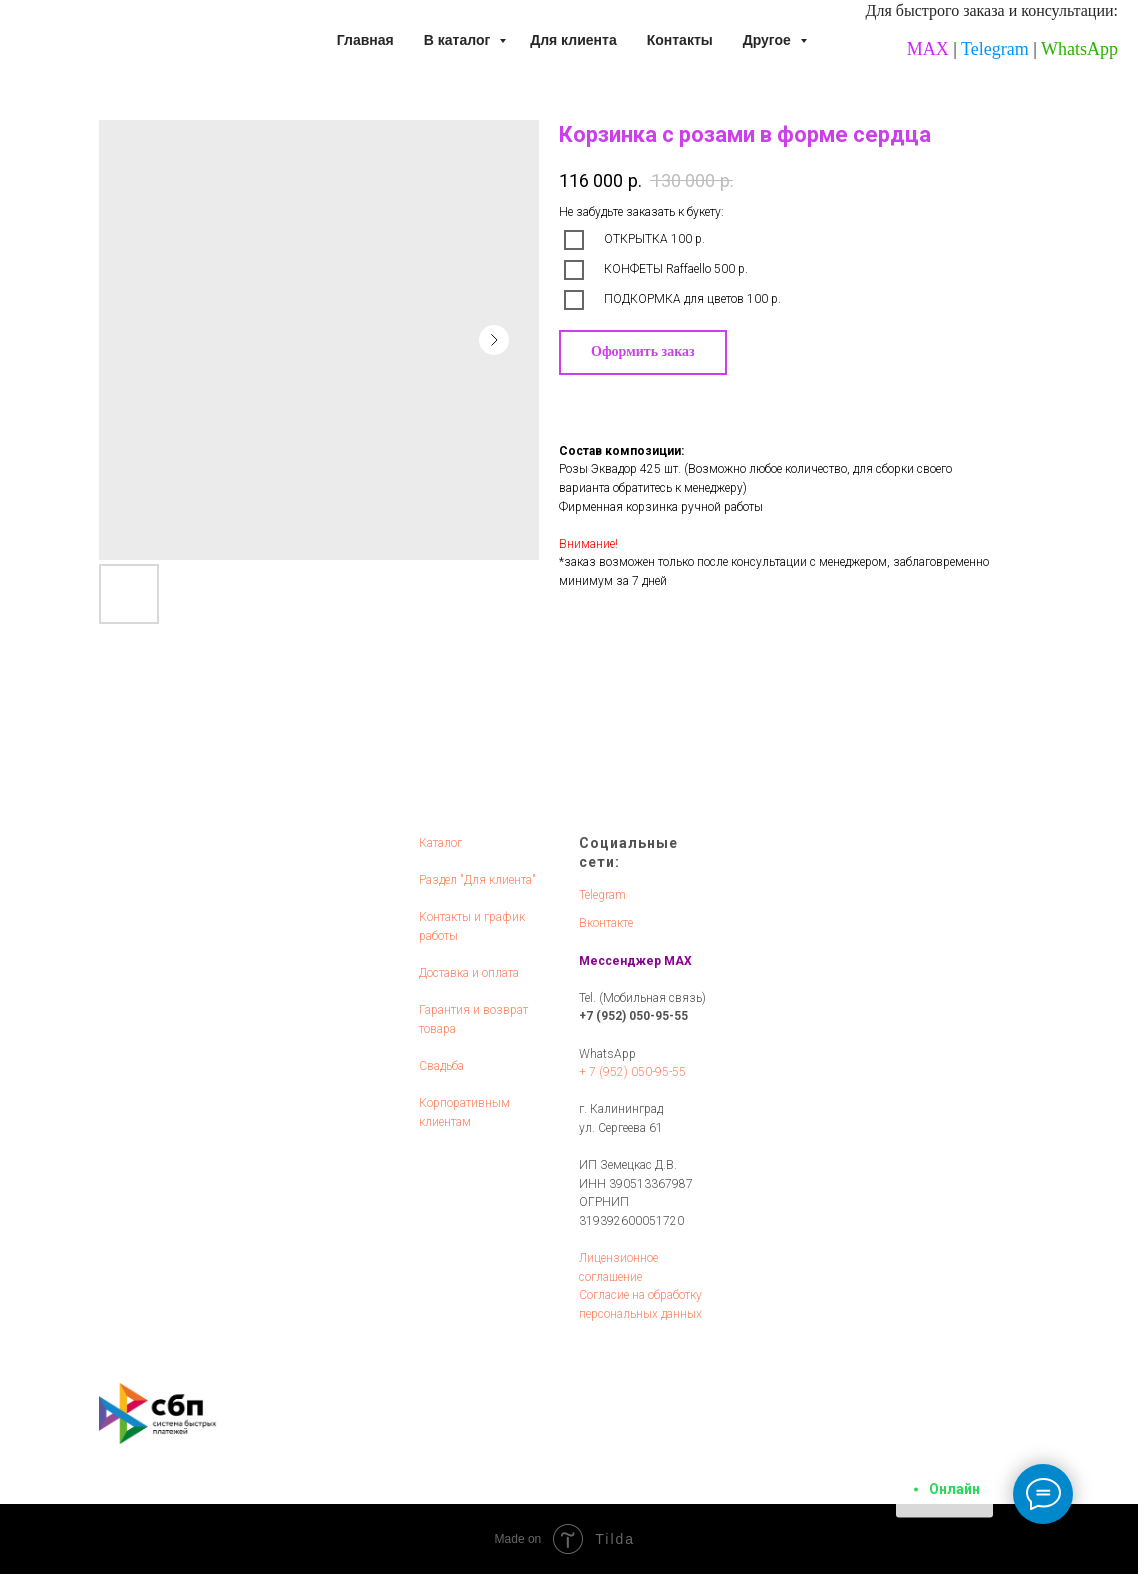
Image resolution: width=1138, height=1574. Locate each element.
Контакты (680, 40)
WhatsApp (1079, 49)
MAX (928, 49)
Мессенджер (620, 961)
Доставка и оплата (469, 973)
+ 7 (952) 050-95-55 (632, 1072)
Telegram (995, 49)
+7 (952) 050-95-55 (633, 1016)
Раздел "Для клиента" (477, 880)
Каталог (440, 843)
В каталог (459, 40)
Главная (365, 40)
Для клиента (573, 40)
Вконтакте (606, 923)
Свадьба (441, 1066)
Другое (769, 40)
